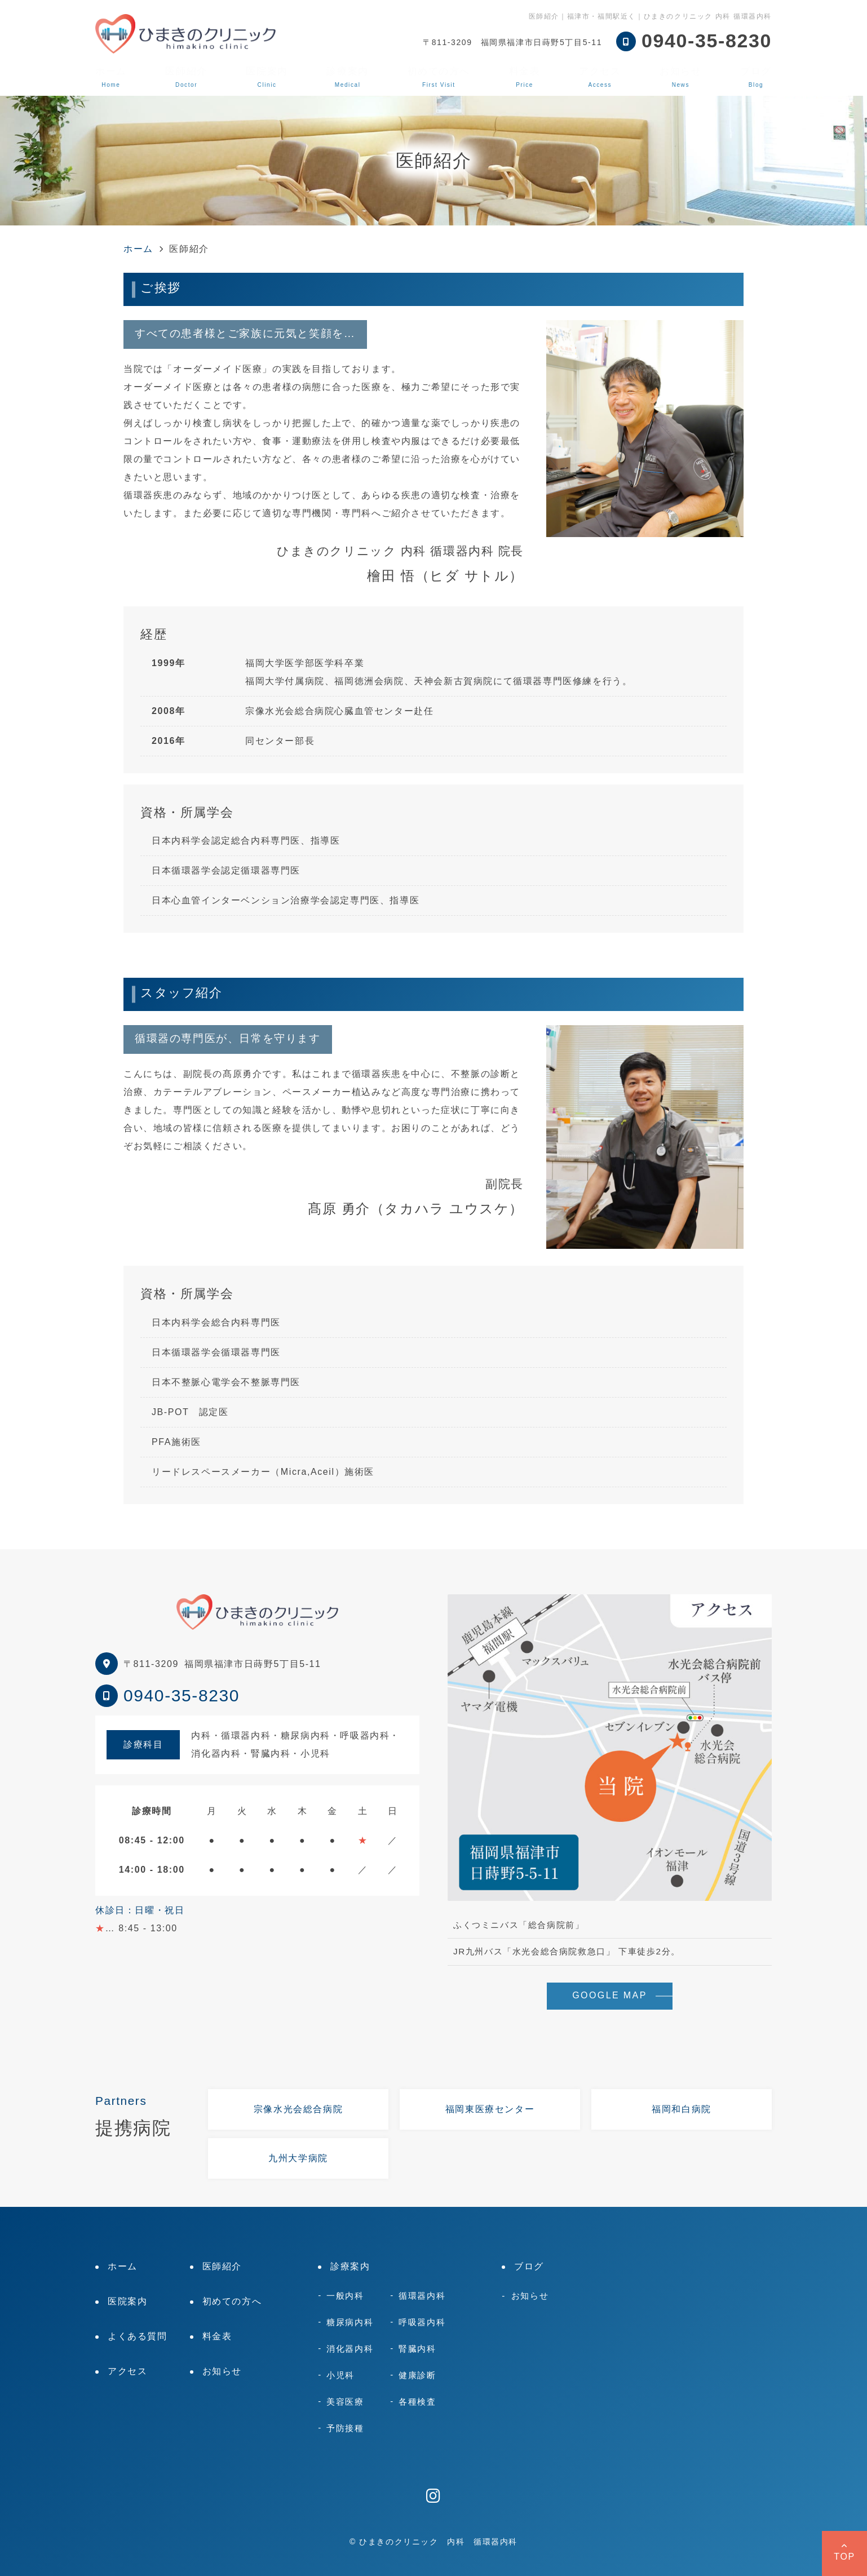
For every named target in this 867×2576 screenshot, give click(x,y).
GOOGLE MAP (609, 1995)
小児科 (340, 2375)
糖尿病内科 (349, 2322)
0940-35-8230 (181, 1695)
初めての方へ (438, 77)
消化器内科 (349, 2348)
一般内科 (345, 2295)
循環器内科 (422, 2295)
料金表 (525, 77)
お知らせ (680, 77)
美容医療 (345, 2401)
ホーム (111, 77)
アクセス (600, 77)
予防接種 (345, 2428)
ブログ (756, 77)
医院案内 (266, 77)
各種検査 (417, 2401)
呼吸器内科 (422, 2322)
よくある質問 (137, 2336)
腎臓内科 (417, 2348)
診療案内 (347, 77)
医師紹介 (186, 77)
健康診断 (417, 2375)
